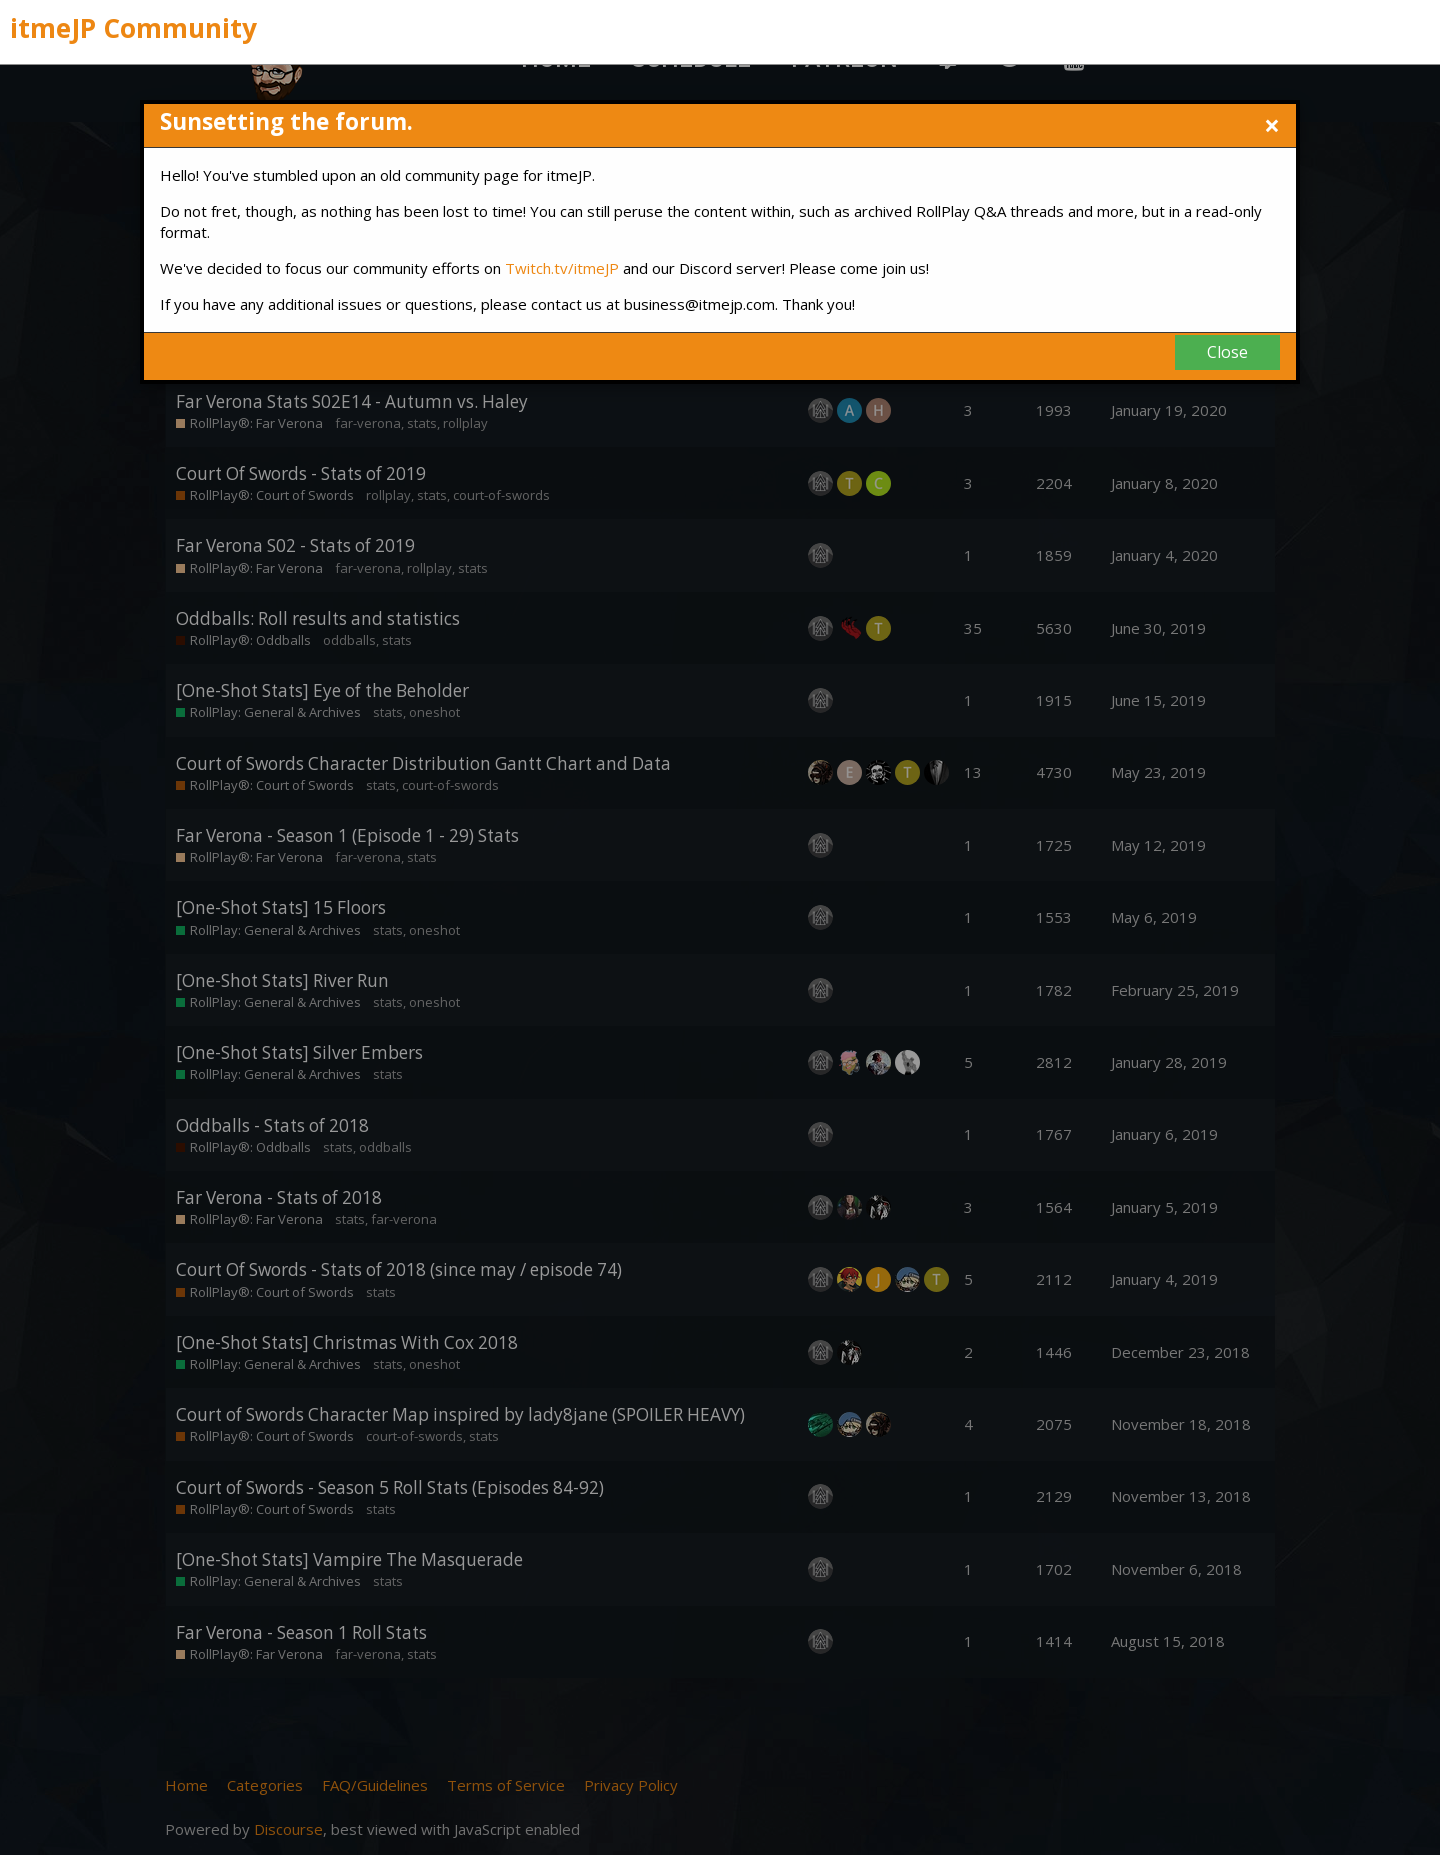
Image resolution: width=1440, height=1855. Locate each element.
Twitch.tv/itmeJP (562, 268)
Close (1227, 352)
